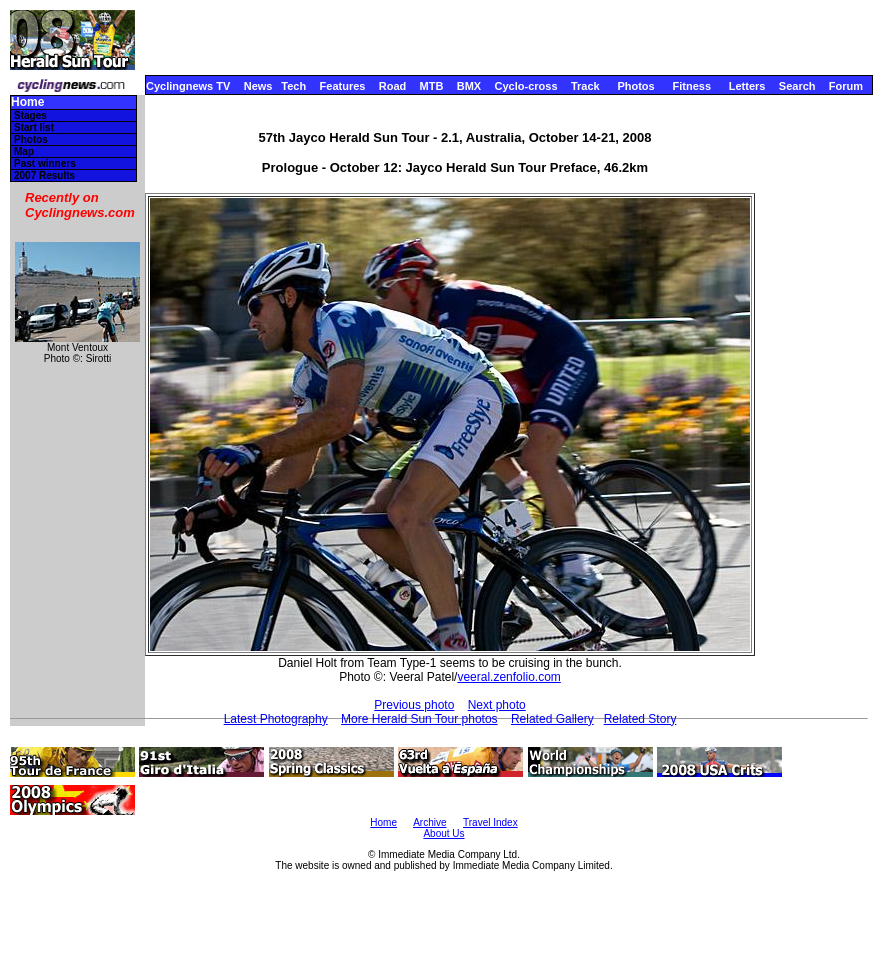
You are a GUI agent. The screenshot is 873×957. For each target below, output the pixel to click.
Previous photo (414, 705)
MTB (432, 86)
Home (27, 102)
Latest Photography (276, 719)
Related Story (640, 719)
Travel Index (490, 822)
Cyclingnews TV (188, 86)
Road (393, 86)
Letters (747, 86)
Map (24, 151)
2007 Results (44, 175)
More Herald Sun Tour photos (419, 719)
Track (585, 86)
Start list (34, 127)
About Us (443, 833)
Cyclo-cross (526, 86)
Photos (635, 86)
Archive (429, 822)
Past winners (45, 163)
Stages (30, 115)
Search (797, 86)
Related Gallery (552, 719)
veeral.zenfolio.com (508, 677)
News (258, 86)
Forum (846, 86)
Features (343, 86)
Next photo (497, 705)
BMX (469, 86)
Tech (293, 86)
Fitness (691, 86)
